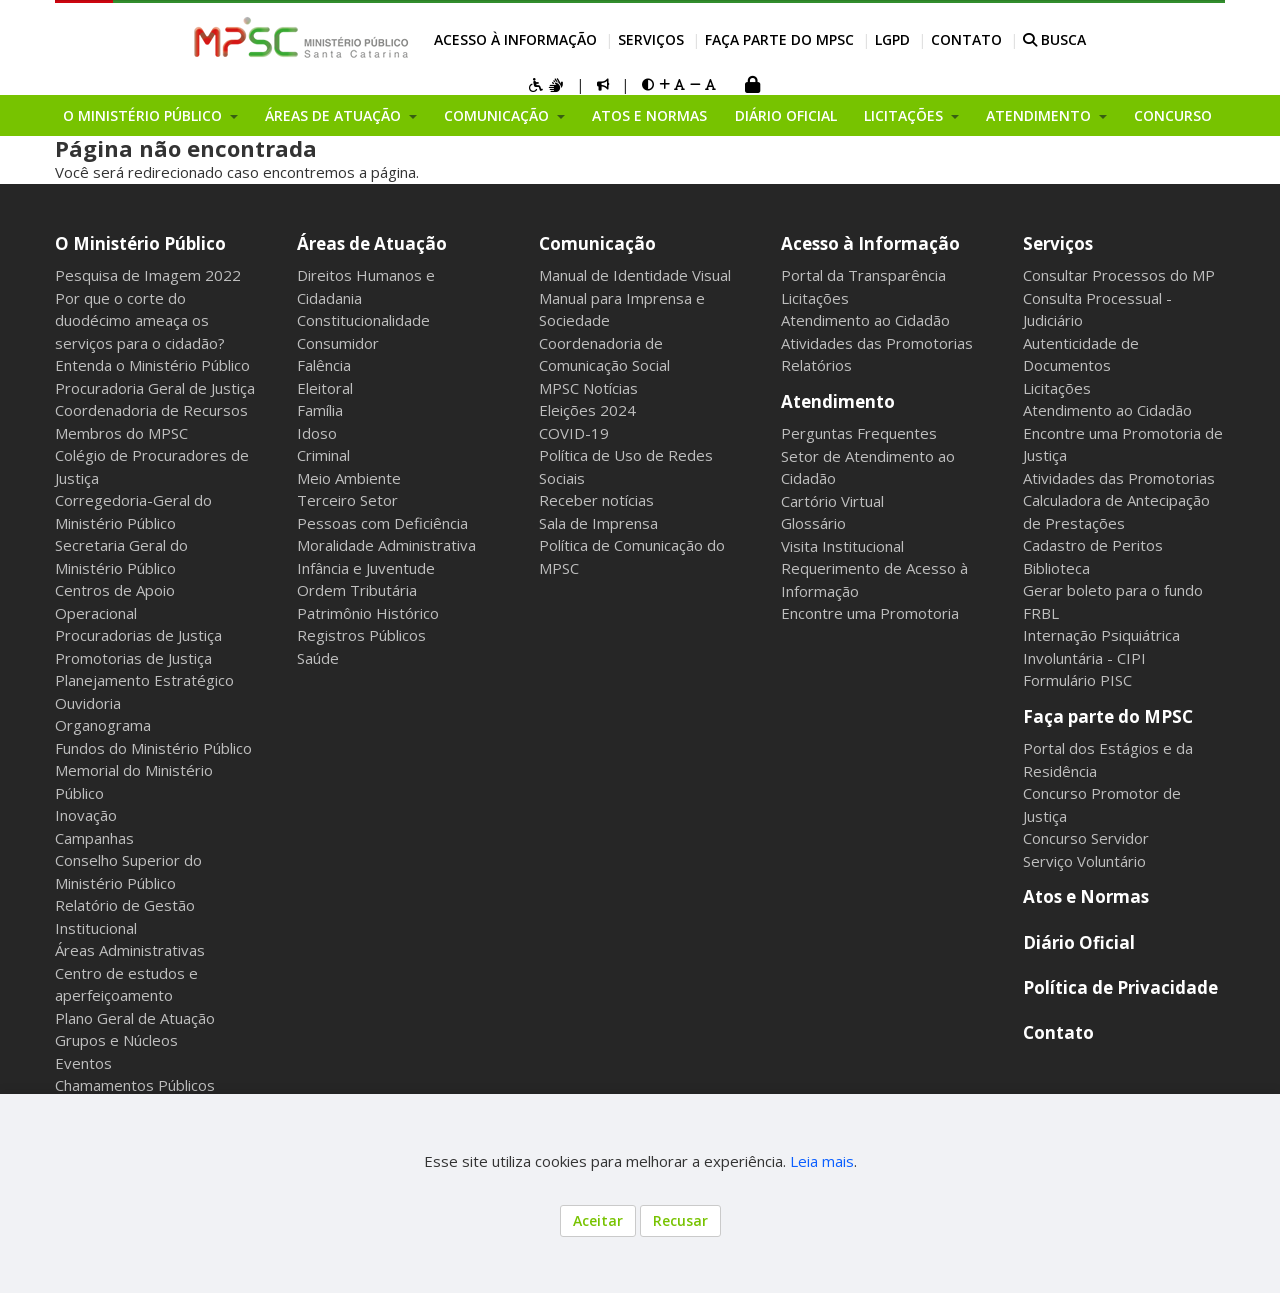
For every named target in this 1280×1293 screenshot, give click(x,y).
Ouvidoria (88, 703)
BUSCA (1054, 39)
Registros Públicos (361, 635)
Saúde (318, 658)
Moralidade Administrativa (386, 545)
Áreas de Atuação (372, 243)
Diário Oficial (786, 115)
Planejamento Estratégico (144, 680)
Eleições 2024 (587, 410)
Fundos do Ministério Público (153, 748)
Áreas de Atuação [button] (335, 115)
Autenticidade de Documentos (1081, 354)
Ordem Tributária (357, 590)
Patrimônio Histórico (368, 613)
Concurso (1173, 115)
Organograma (103, 725)
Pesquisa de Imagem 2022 (148, 275)
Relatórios (816, 365)
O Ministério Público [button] (144, 115)
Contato (966, 39)
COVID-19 (574, 433)
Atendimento (838, 401)
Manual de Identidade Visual (635, 275)
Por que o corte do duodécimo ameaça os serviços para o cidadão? (140, 320)
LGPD (892, 39)
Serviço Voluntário (1084, 861)
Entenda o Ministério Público (152, 365)
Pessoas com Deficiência (382, 523)
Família (320, 410)
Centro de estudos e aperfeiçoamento (126, 984)
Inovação (86, 815)
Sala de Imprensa (598, 523)
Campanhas (94, 838)
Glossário (813, 523)
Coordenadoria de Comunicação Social (604, 354)
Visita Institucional (842, 546)
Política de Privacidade (1120, 987)
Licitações (815, 298)
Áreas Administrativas (130, 950)
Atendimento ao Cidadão (865, 320)
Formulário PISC (1077, 680)
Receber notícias (596, 500)
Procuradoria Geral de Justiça (155, 388)
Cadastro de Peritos (1093, 545)
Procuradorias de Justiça (138, 635)
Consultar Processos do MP (1119, 275)
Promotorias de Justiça (133, 658)
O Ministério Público (140, 243)
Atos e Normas (649, 115)
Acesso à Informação (515, 39)
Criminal (323, 455)
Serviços (651, 39)
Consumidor (338, 343)
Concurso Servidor (1086, 838)
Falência (324, 365)
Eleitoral (325, 388)
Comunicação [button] (498, 115)
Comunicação (597, 243)
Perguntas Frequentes (859, 433)
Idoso (317, 433)
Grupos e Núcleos (116, 1040)
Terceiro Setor (347, 500)
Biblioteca (1056, 568)
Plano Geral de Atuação (135, 1018)
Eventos (83, 1063)
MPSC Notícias (588, 388)
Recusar (680, 1220)
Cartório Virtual (832, 501)
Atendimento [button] (1040, 115)
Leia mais (822, 1161)
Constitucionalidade (363, 320)
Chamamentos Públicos (135, 1085)
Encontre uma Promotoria (870, 613)
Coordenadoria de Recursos (151, 410)
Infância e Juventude (366, 568)
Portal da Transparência (863, 275)
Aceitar (598, 1220)
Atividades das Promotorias (877, 343)
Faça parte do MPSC (779, 39)
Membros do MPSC (121, 433)
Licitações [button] (905, 115)
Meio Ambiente (349, 478)
